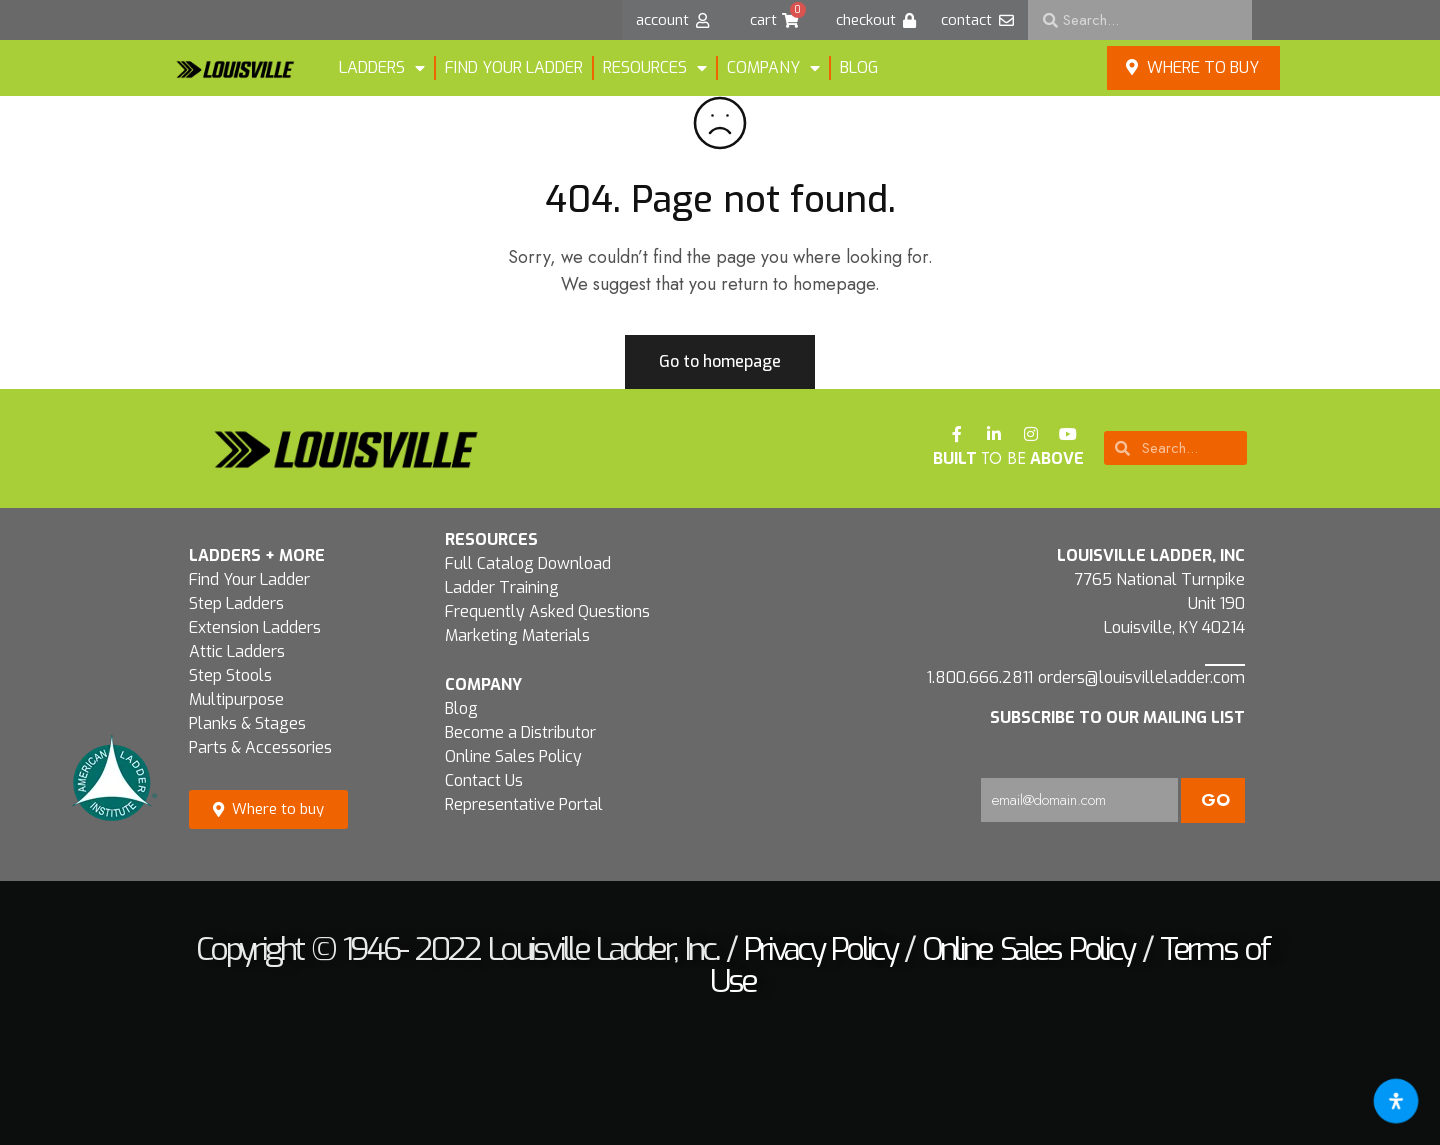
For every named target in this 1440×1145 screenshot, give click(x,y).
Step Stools (230, 675)
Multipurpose (236, 699)
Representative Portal (524, 804)
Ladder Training (502, 587)
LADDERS (382, 68)
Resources (655, 68)
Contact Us (484, 780)
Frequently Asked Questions (547, 611)
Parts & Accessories (260, 747)
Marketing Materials (517, 635)
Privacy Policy (820, 949)
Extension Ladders (255, 627)
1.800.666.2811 (980, 677)
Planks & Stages (247, 723)
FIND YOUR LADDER (514, 67)
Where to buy (1192, 67)
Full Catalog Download (528, 563)
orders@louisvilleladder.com (1141, 677)
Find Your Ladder (249, 579)
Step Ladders (236, 603)
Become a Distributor (520, 732)
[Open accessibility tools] (1396, 1101)
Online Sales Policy (513, 756)
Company (773, 68)
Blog (859, 67)
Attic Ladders (237, 651)
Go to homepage (720, 361)
